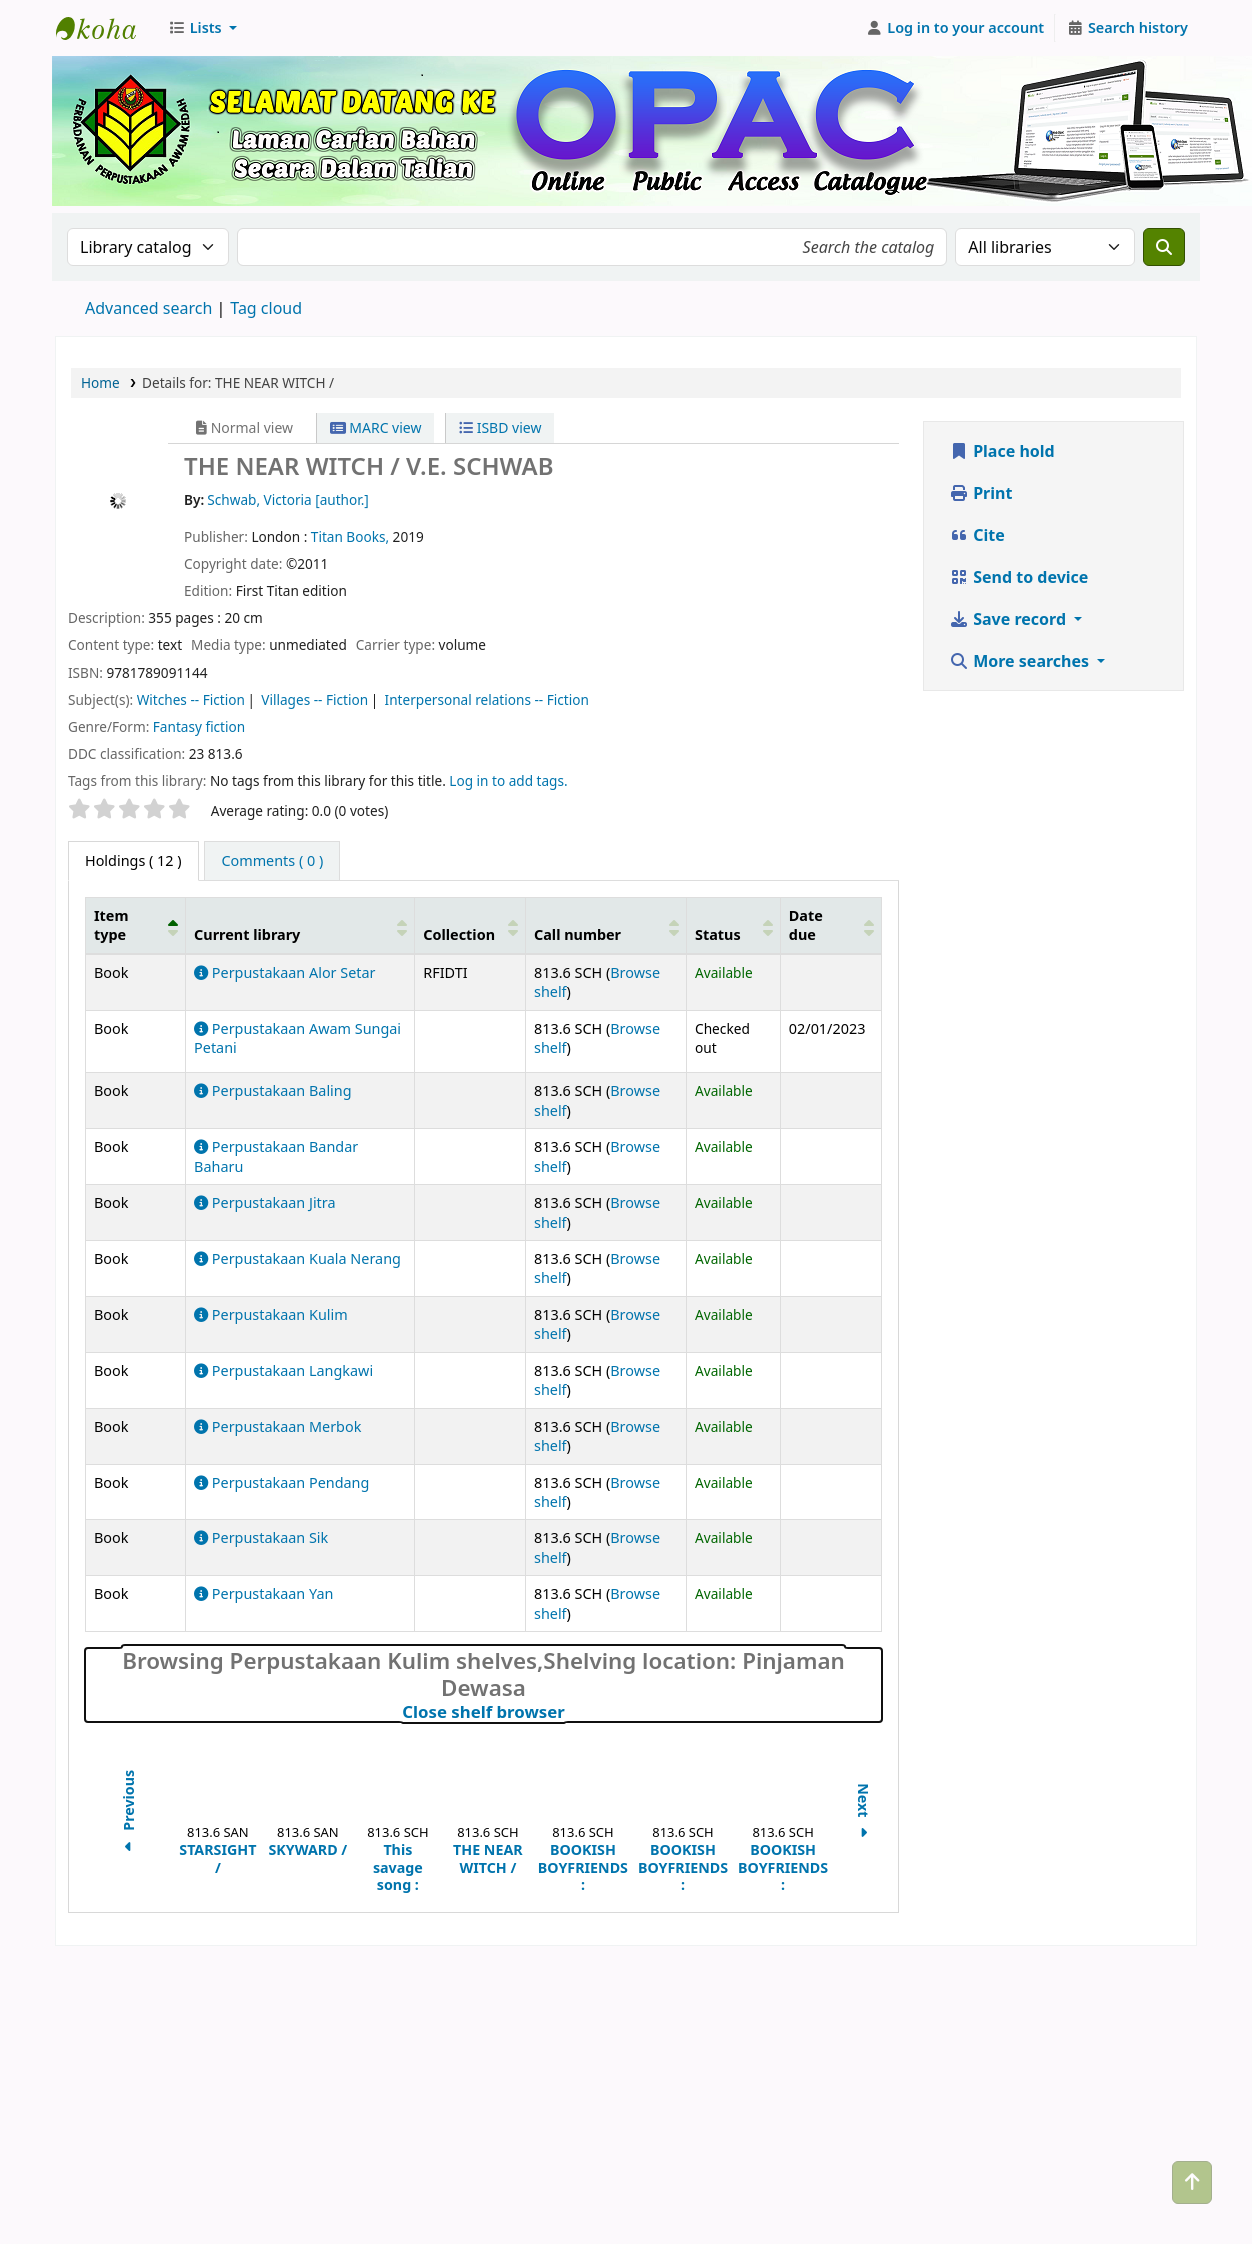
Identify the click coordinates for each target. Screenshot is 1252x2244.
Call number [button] (577, 934)
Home (100, 382)
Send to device (1018, 577)
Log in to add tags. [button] (508, 780)
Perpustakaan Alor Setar (284, 972)
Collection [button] (459, 934)
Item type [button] (111, 925)
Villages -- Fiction (314, 699)
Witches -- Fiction (191, 699)
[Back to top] (1192, 2182)
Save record (1009, 619)
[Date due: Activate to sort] (830, 925)
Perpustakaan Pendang (281, 1482)
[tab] (272, 861)
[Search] (1164, 247)
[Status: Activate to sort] (734, 925)
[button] (202, 28)
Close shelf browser (571, 1712)
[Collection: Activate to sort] (470, 925)
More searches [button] (1021, 661)
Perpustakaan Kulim (271, 1314)
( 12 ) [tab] (133, 860)
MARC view (376, 427)
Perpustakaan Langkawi (283, 1370)
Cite (977, 535)
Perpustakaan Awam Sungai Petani (297, 1038)
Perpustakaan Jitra (264, 1202)
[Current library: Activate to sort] (300, 925)
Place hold (1002, 451)
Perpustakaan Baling (272, 1090)
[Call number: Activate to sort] (606, 925)
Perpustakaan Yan (263, 1593)
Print (980, 493)
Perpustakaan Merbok (277, 1426)
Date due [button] (806, 925)
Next (863, 1813)
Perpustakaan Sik (261, 1537)
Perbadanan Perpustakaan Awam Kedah (106, 28)
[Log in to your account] (955, 28)
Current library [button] (247, 934)
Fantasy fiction (199, 726)
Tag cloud (266, 308)
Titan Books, (352, 536)
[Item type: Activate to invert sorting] (136, 925)
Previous (128, 1813)
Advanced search (148, 308)
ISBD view (500, 427)
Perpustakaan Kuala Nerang (297, 1258)
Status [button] (718, 934)
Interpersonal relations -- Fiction (487, 699)
